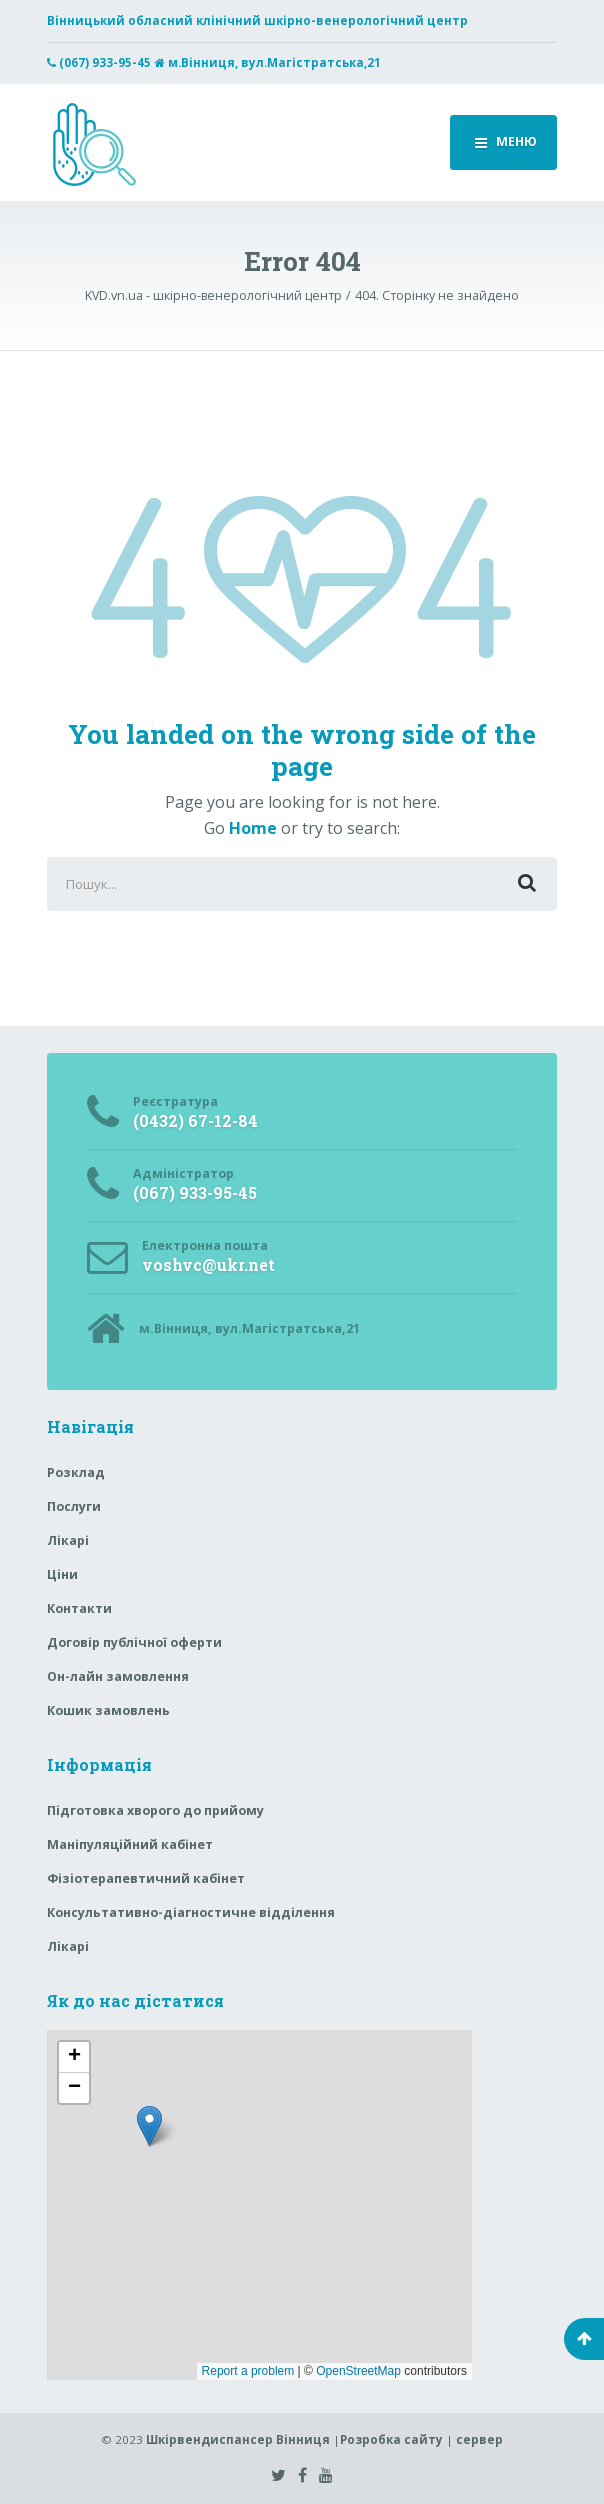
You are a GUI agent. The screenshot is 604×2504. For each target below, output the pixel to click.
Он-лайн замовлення (118, 1676)
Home (253, 828)
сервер (479, 2439)
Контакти (79, 1608)
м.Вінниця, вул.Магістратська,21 (274, 62)
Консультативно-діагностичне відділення (191, 1912)
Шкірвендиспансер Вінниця (238, 2439)
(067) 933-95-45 (105, 62)
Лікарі (68, 1540)
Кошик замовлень (108, 1710)
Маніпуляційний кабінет (130, 1844)
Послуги (74, 1506)
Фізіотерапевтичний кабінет (146, 1878)
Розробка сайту (391, 2439)
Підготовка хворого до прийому (155, 1810)
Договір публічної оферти (134, 1642)
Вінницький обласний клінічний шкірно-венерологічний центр (257, 20)
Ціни (62, 1574)
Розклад (76, 1472)
